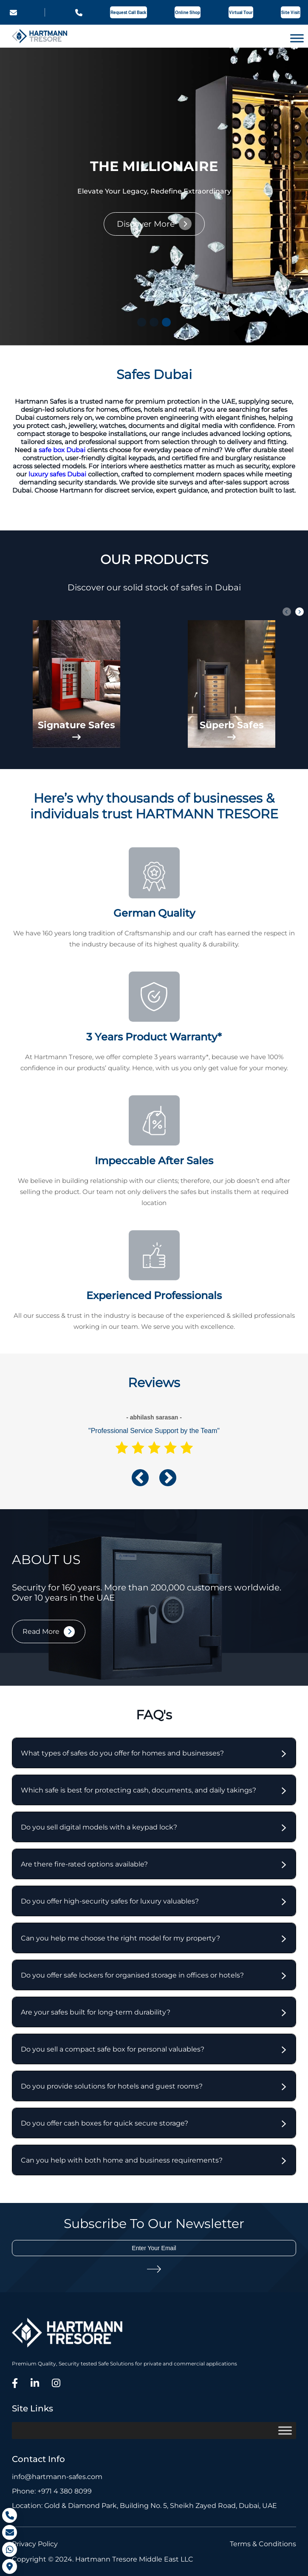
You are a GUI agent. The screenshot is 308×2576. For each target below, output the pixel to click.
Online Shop (187, 12)
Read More (41, 1631)
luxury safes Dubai (57, 474)
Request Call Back (128, 12)
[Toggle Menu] (297, 38)
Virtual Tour (241, 12)
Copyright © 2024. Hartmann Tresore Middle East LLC (102, 2559)
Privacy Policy (35, 2544)
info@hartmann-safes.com (13, 12)
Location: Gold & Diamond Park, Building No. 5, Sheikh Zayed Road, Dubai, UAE (144, 2506)
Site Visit (290, 12)
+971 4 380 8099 (78, 12)
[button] (141, 322)
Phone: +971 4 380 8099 (52, 2491)
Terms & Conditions (263, 2544)
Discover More (146, 224)
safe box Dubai (62, 450)
